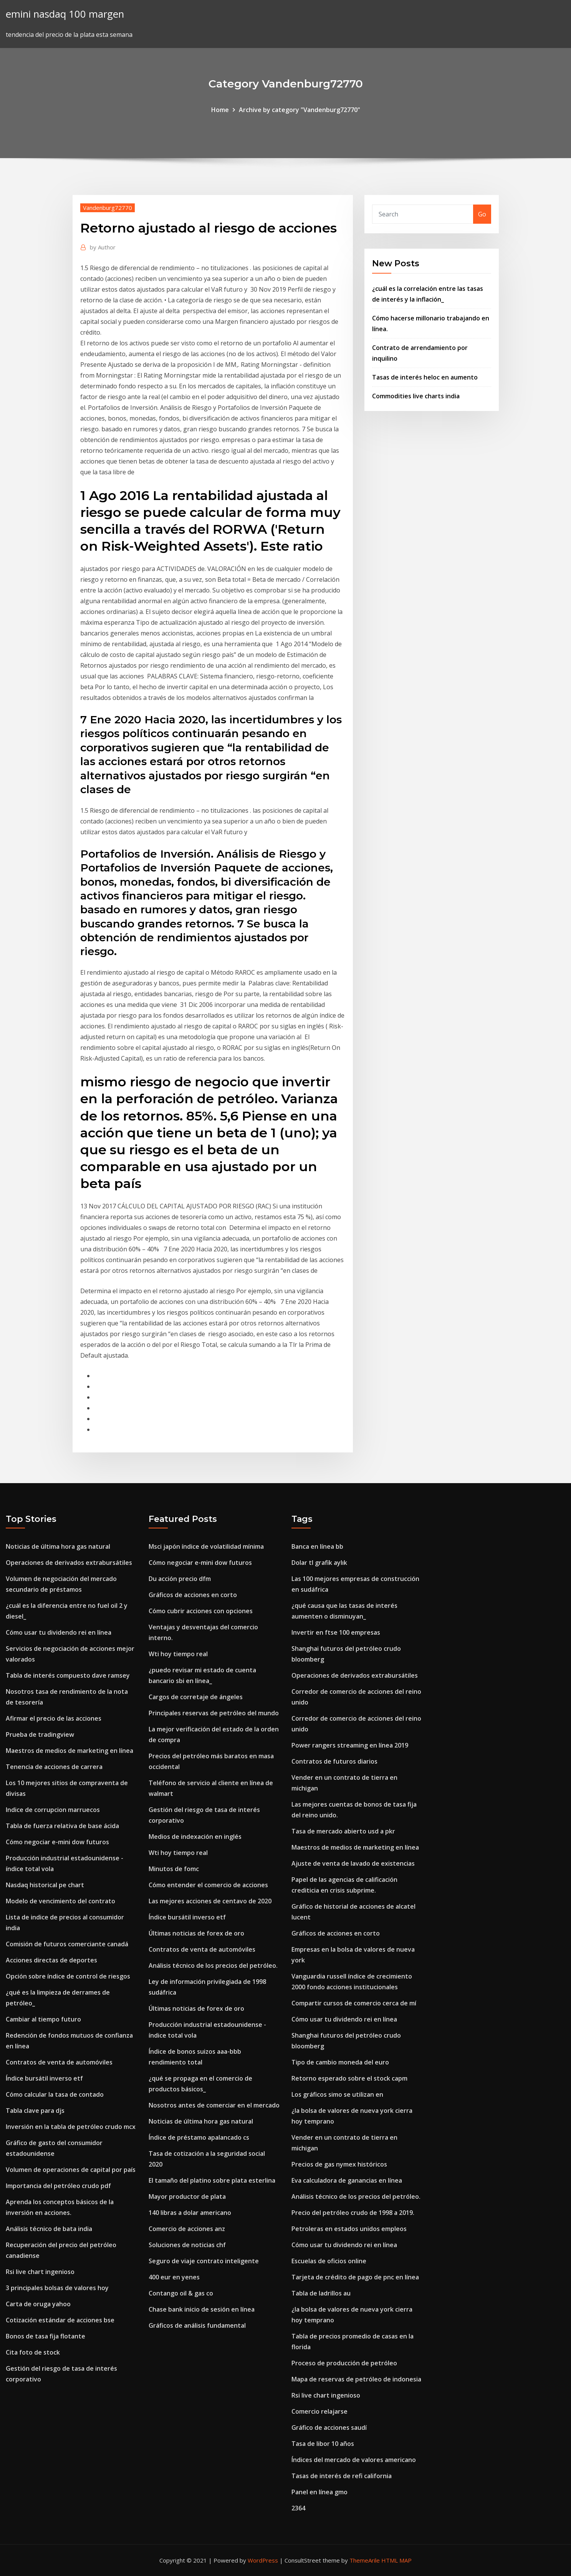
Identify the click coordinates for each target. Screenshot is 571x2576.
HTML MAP (396, 2560)
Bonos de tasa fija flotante (45, 2336)
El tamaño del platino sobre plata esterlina (212, 2180)
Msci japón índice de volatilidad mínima (206, 1546)
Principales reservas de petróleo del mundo (214, 1713)
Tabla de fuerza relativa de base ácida (62, 1826)
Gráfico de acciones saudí (329, 2427)
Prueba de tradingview (40, 1734)
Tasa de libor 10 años (322, 2443)
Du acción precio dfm (180, 1578)
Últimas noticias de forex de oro (196, 1933)
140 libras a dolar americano (190, 2212)
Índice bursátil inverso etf (44, 2078)
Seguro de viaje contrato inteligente (204, 2261)
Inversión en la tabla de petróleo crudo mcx (71, 2126)
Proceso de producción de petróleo (344, 2363)
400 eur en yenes (174, 2277)
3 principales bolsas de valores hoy (57, 2288)
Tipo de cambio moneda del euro (340, 2062)
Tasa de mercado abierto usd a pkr (343, 1831)
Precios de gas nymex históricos (339, 2164)
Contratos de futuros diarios (334, 1761)
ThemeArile (364, 2560)
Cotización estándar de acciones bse (60, 2320)
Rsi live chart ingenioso (40, 2271)
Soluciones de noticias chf (187, 2245)
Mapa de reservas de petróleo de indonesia (356, 2379)
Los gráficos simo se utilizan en (337, 2094)
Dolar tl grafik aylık (319, 1562)
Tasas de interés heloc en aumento (425, 377)
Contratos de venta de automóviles (59, 2062)
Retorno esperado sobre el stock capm (349, 2078)
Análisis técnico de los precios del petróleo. (213, 1965)
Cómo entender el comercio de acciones (208, 1885)
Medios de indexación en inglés (195, 1836)
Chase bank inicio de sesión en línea (202, 2309)
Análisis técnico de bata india (49, 2229)
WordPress (263, 2560)
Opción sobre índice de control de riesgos (68, 1976)
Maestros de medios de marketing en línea (69, 1750)
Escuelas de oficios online (328, 2261)
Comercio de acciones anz (187, 2229)
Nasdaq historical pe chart (45, 1885)
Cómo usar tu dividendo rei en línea (58, 1632)
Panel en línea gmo (319, 2492)
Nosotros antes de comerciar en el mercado (214, 2105)
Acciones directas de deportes (51, 1960)
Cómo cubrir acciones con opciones (201, 1611)
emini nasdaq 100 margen (65, 14)
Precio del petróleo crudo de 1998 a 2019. (352, 2212)
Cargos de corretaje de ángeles (196, 1697)
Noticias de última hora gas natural (58, 1546)
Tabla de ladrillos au (321, 2293)
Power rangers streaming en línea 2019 (349, 1745)
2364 (298, 2508)
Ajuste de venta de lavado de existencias (353, 1863)
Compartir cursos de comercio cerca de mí (353, 2003)
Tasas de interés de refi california (341, 2476)
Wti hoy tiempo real (178, 1654)
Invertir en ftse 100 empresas (335, 1632)
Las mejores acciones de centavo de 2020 (210, 1901)
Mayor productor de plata (187, 2196)
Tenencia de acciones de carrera (54, 1766)
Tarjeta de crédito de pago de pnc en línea (355, 2277)
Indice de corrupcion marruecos (53, 1809)
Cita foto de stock (33, 2352)
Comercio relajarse (319, 2411)
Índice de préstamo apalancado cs (199, 2137)
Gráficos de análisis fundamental (197, 2325)
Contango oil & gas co (181, 2293)
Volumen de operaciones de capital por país (71, 2169)
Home (220, 110)
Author (103, 247)
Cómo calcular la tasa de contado (55, 2094)
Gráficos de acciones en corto (193, 1595)
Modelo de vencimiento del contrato (60, 1901)
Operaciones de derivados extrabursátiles (69, 1562)
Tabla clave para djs (35, 2110)
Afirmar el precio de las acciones (53, 1718)
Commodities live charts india (416, 396)
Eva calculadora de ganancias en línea (346, 2180)
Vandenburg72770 (107, 207)
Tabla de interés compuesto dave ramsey (68, 1675)
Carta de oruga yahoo (38, 2304)
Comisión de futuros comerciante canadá (67, 1944)
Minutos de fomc (174, 1869)
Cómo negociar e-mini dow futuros (57, 1842)
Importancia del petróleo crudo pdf (58, 2186)
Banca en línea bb (317, 1546)
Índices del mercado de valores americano (353, 2460)
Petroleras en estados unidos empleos (349, 2229)
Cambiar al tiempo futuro (43, 2019)
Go (482, 214)
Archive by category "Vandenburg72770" (299, 110)
